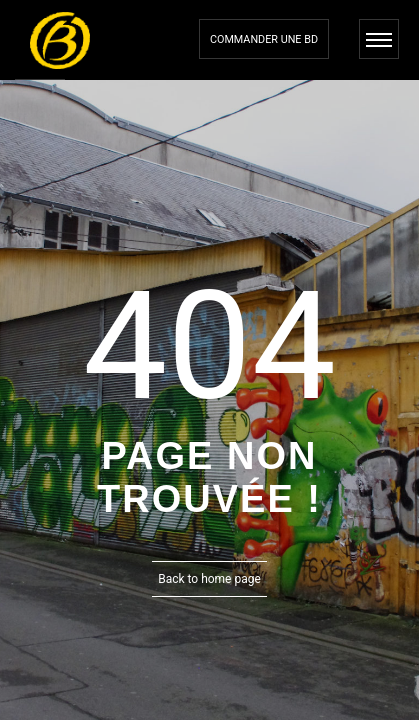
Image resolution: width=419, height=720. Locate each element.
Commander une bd (264, 39)
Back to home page (209, 579)
